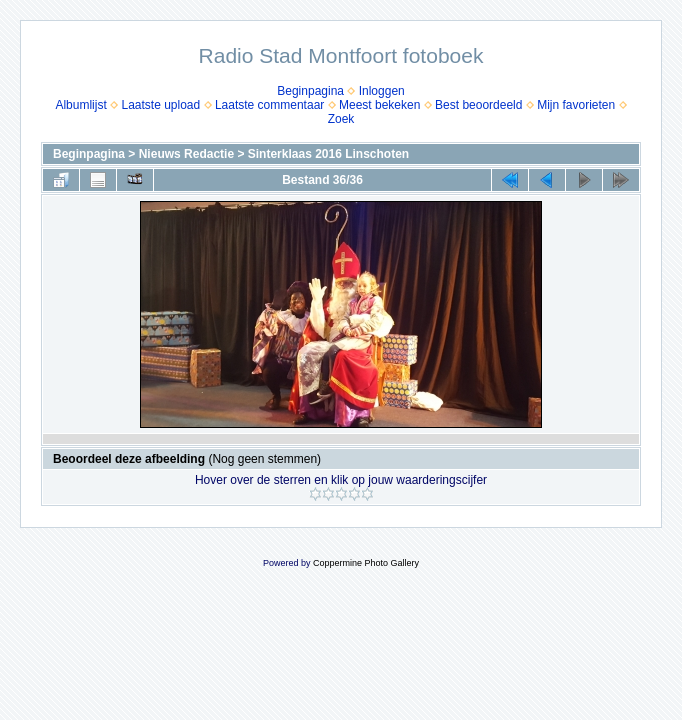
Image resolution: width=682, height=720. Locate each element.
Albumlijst (80, 105)
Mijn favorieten (576, 105)
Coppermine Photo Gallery (366, 563)
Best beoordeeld (478, 105)
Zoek (341, 119)
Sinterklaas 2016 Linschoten (328, 154)
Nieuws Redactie (186, 154)
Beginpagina (310, 91)
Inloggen (382, 91)
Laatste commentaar (269, 105)
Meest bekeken (379, 105)
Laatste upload (160, 105)
